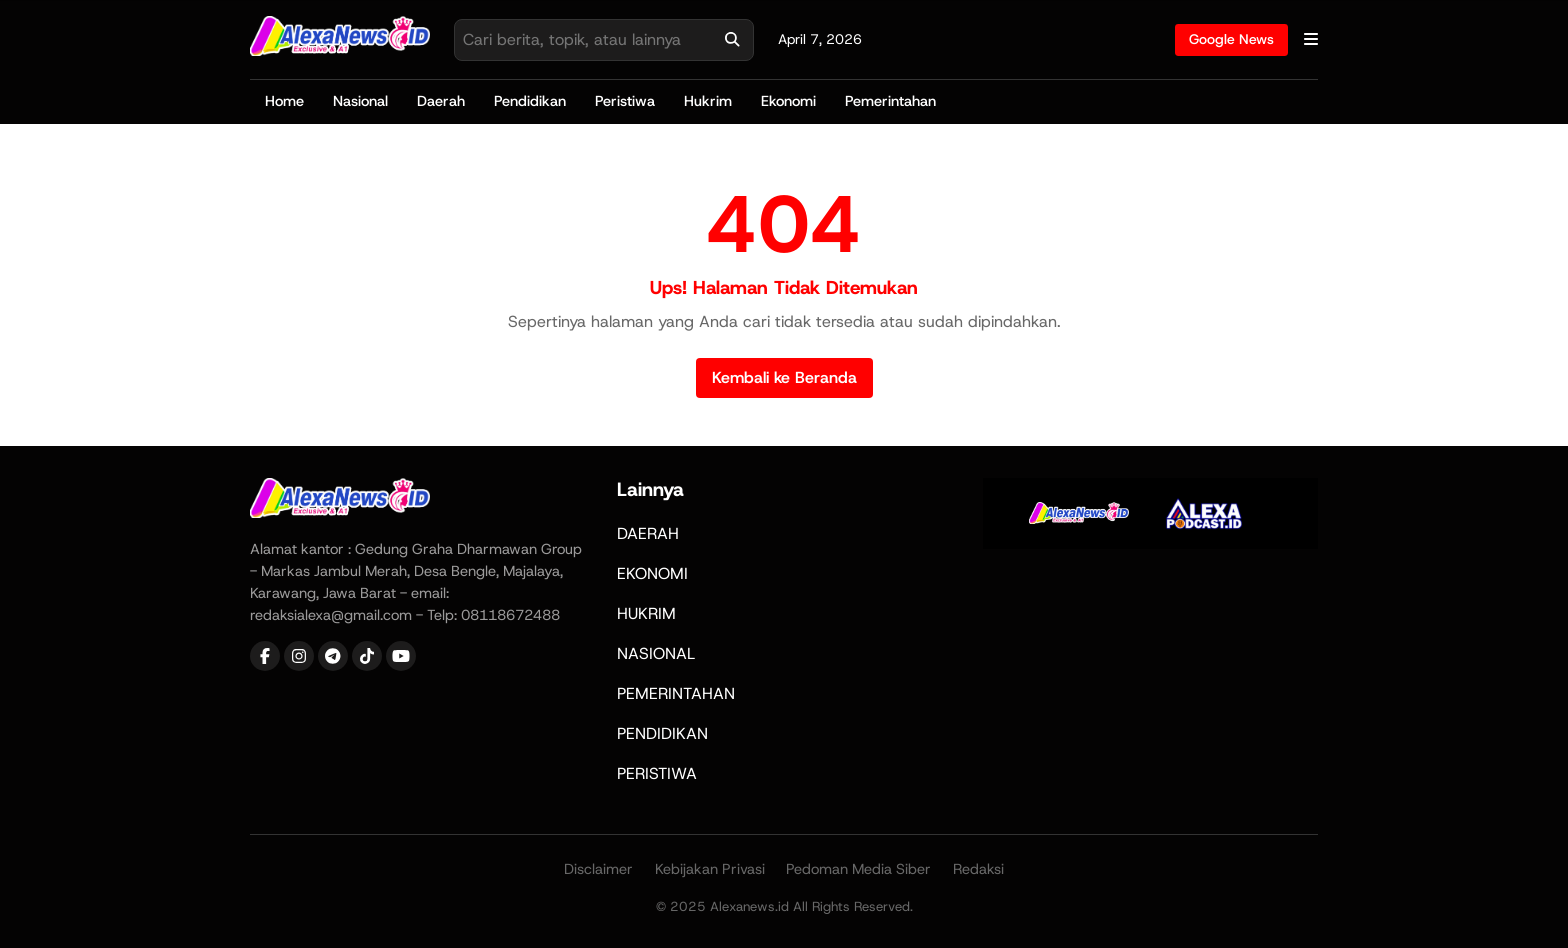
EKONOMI (652, 573)
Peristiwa (625, 101)
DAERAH (648, 533)
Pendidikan (530, 101)
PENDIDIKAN (662, 733)
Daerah (441, 101)
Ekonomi (788, 101)
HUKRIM (646, 613)
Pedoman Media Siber (858, 869)
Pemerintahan (890, 101)
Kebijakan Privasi (710, 869)
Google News (1231, 39)
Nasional (360, 101)
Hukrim (708, 101)
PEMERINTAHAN (676, 693)
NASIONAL (656, 653)
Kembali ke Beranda (784, 377)
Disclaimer (598, 869)
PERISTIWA (657, 773)
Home (284, 101)
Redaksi (978, 869)
